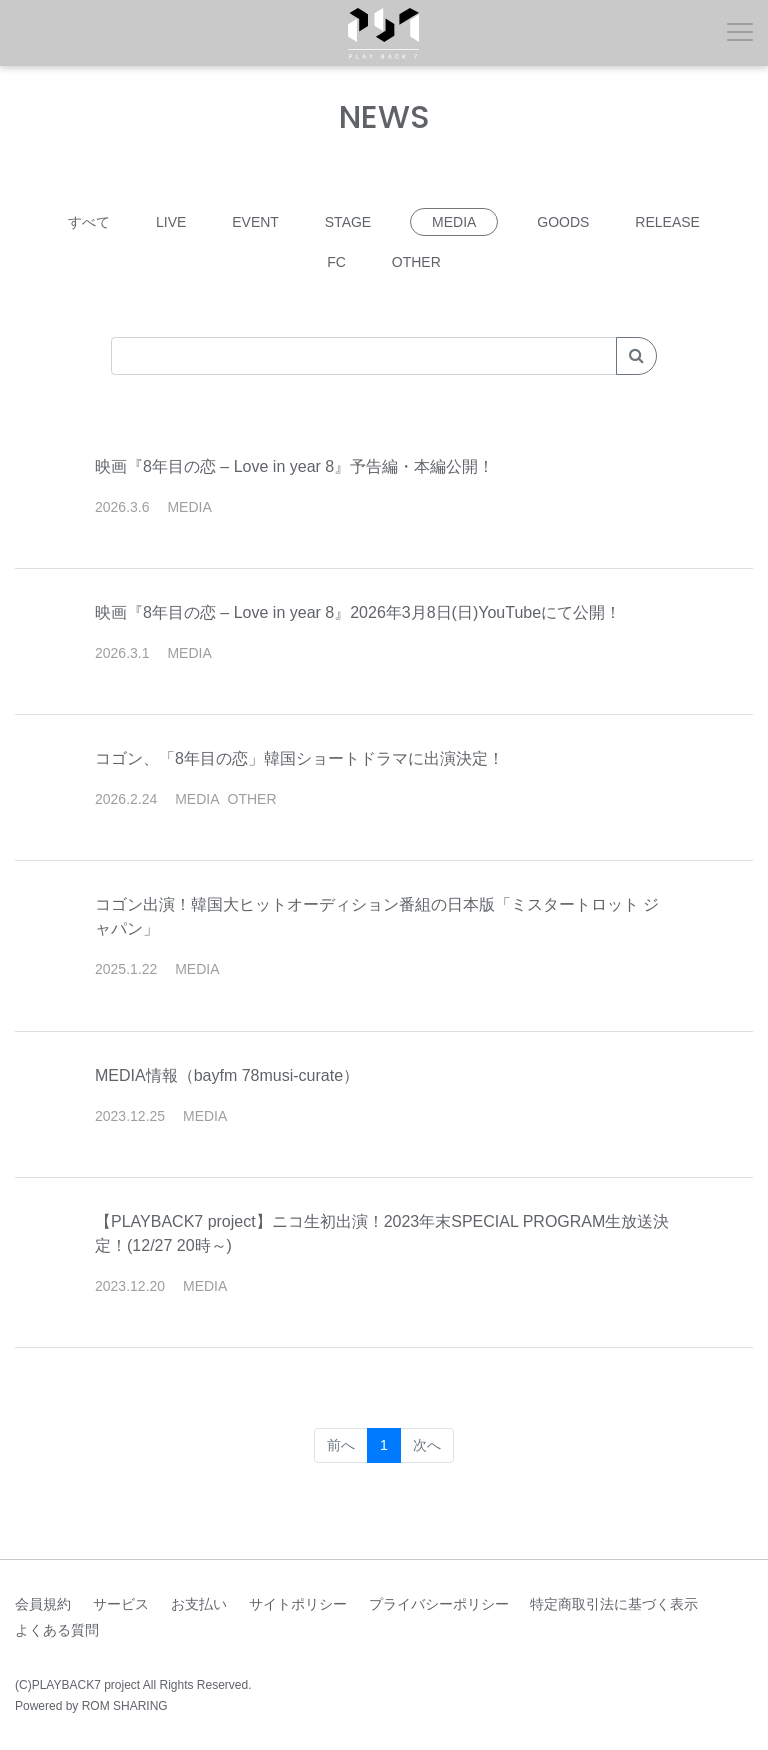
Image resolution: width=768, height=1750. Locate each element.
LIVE (171, 222)
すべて (89, 222)
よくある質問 (57, 1630)
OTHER (416, 262)
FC (336, 262)
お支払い (199, 1604)
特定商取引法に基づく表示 (614, 1604)
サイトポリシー (298, 1604)
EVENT (255, 222)
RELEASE (667, 222)
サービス (121, 1604)
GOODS (563, 222)
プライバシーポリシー (439, 1604)
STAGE (348, 222)
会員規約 (43, 1604)
